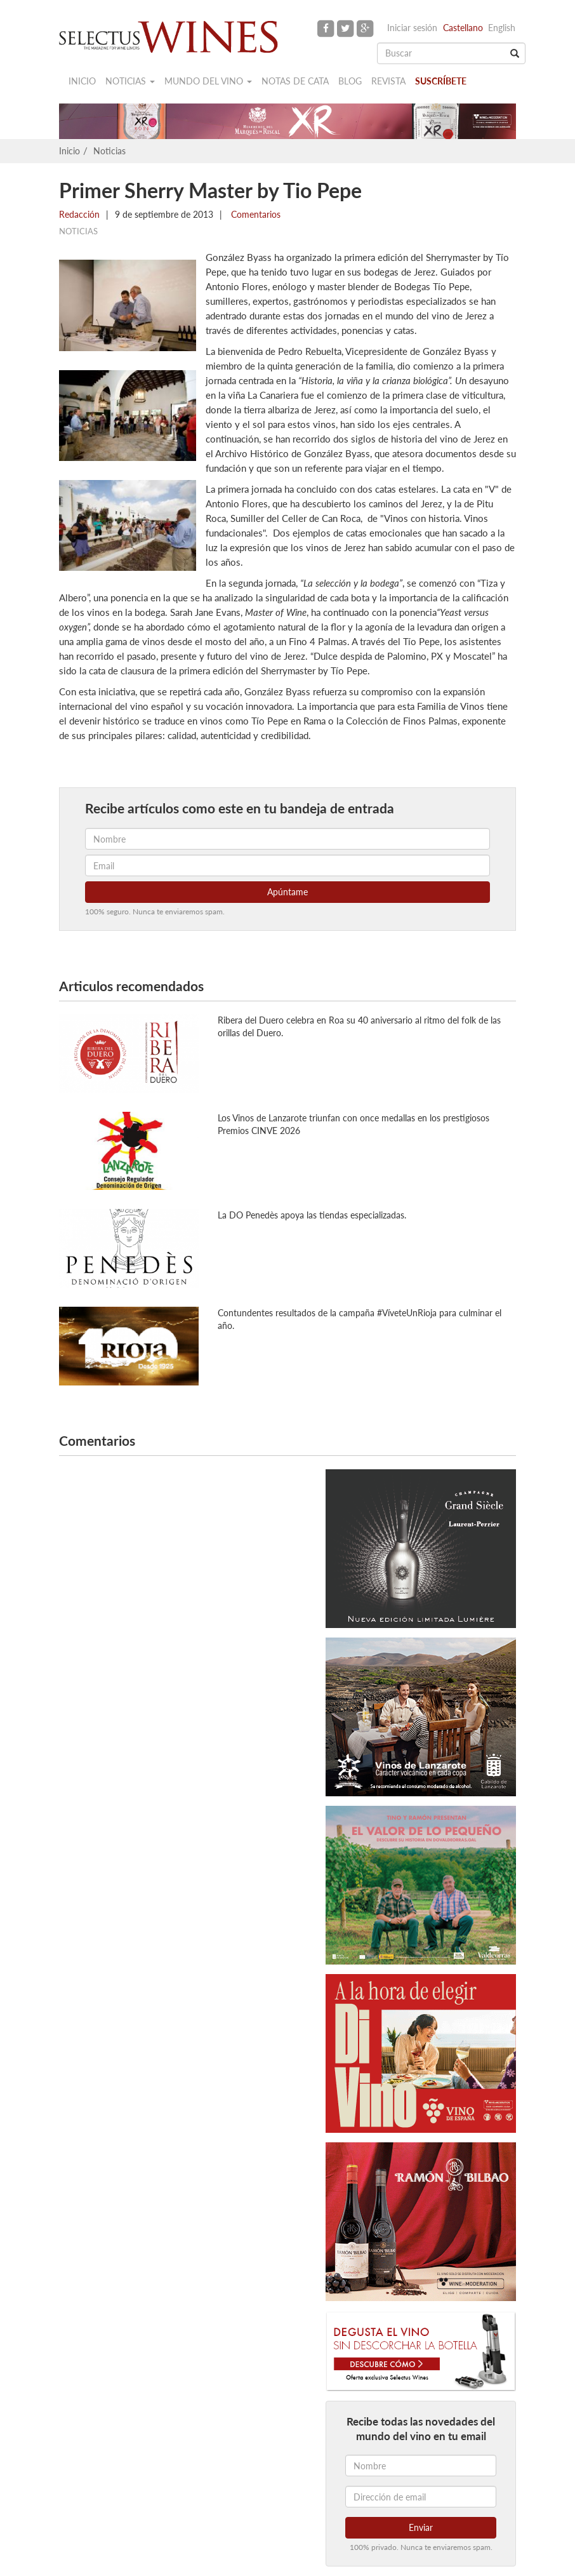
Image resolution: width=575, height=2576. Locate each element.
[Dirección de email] (420, 2496)
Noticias (130, 81)
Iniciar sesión (412, 27)
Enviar (421, 2527)
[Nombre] (420, 2465)
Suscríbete (440, 81)
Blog (350, 81)
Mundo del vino (208, 81)
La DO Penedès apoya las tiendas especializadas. (312, 1215)
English (501, 27)
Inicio (82, 81)
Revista (388, 81)
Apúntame (287, 891)
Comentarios (254, 214)
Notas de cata (295, 81)
